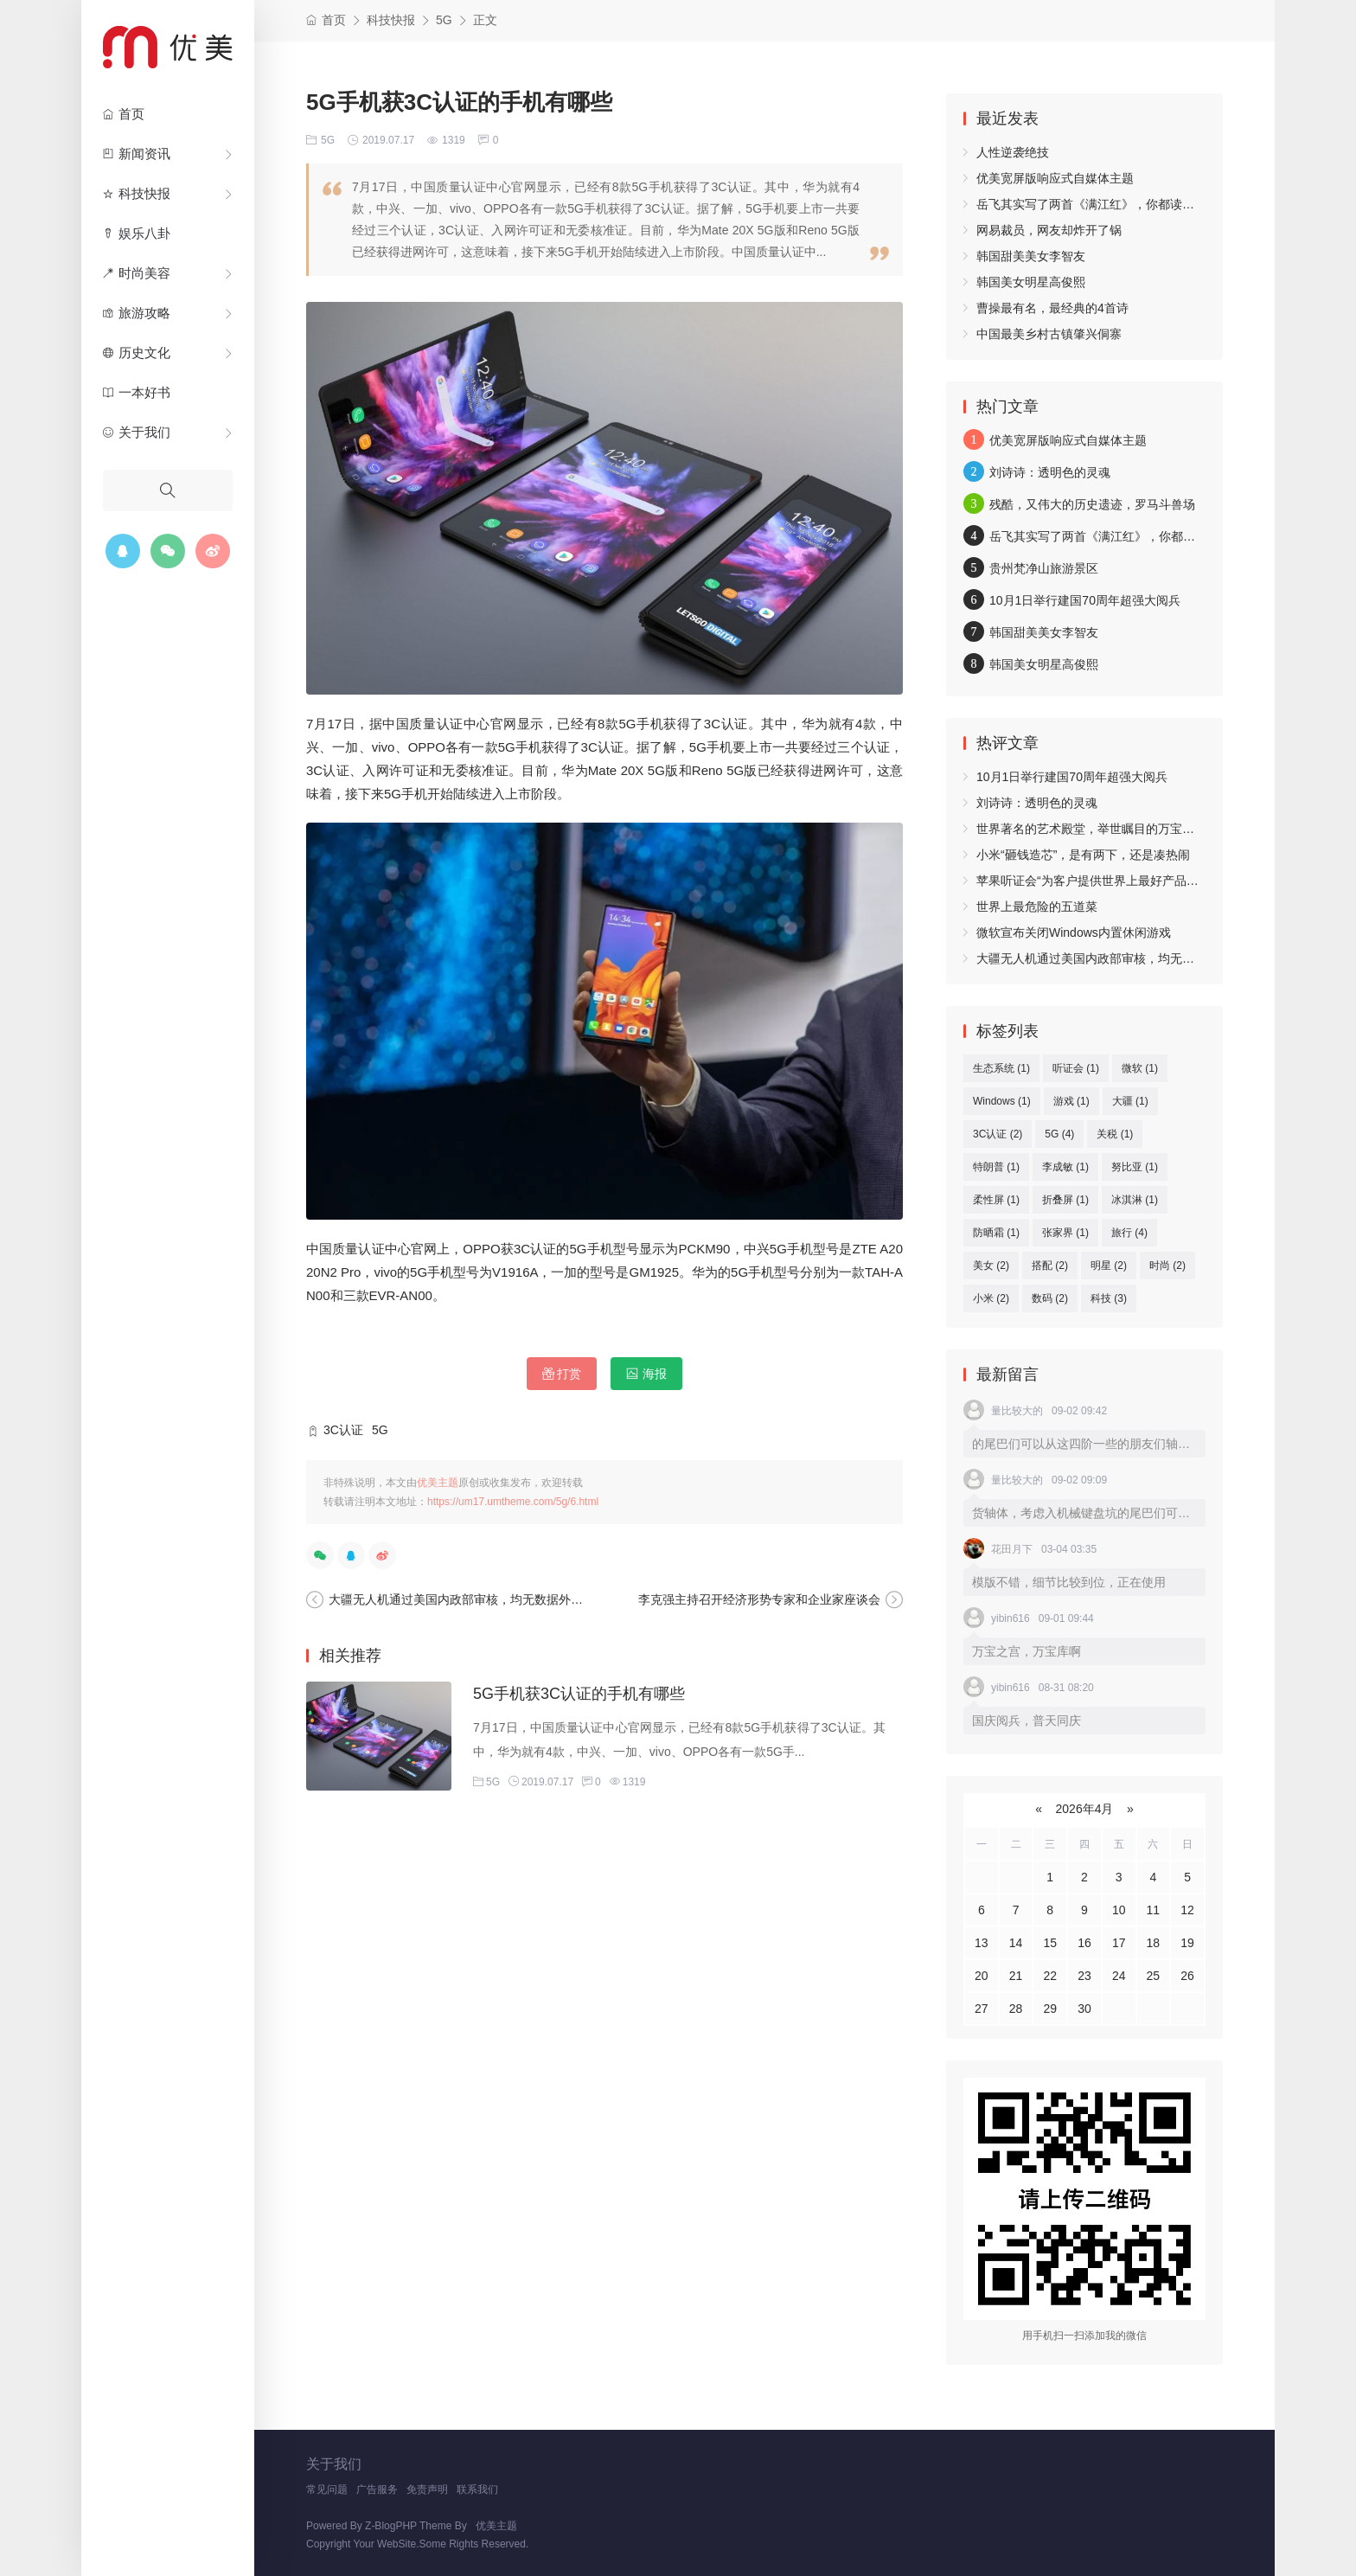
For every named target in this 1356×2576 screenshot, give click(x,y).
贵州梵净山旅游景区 (1043, 568)
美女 (991, 1265)
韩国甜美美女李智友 (1030, 256)
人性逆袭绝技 (1012, 152)
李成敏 (1065, 1167)
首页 (123, 114)
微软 (1140, 1068)
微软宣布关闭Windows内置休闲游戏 (1073, 932)
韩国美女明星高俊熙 (1030, 282)
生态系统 (1001, 1068)
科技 (1109, 1298)
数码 (1050, 1298)
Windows (1002, 1101)
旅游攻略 (136, 313)
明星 (1109, 1265)
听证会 (1075, 1068)
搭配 (1050, 1265)
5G (444, 20)
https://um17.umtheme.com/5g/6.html (512, 1502)
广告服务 (377, 2489)
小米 (991, 1298)
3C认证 (343, 1430)
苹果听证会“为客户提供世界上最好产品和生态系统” (1113, 881)
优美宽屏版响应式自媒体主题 (1055, 178)
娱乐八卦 (136, 233)
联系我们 (477, 2489)
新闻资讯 (136, 154)
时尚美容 (136, 273)
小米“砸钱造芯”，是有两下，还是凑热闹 (1083, 855)
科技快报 (136, 194)
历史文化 (136, 353)
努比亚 (1134, 1167)
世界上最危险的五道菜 (1036, 906)
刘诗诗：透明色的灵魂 (1049, 472)
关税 (1115, 1134)
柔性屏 (996, 1200)
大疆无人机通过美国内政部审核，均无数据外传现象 (468, 1599)
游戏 (1071, 1101)
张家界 (1065, 1233)
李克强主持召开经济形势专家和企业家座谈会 (759, 1599)
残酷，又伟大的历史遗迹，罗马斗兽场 (1092, 504)
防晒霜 (996, 1233)
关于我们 (136, 432)
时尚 (1167, 1265)
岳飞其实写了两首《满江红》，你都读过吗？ (1097, 204)
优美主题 (437, 1483)
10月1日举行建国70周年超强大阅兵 (1084, 600)
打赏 (561, 1374)
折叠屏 (1065, 1200)
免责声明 (427, 2489)
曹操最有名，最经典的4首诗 (1052, 308)
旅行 (1129, 1233)
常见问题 (327, 2489)
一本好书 (136, 393)
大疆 (1130, 1101)
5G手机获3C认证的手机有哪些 (579, 1693)
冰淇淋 (1134, 1200)
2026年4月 (1084, 1809)
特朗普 (996, 1167)
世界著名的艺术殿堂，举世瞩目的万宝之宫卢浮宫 (1109, 829)
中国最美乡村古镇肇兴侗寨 (1049, 334)
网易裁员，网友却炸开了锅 (1049, 230)
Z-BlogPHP (391, 2526)
